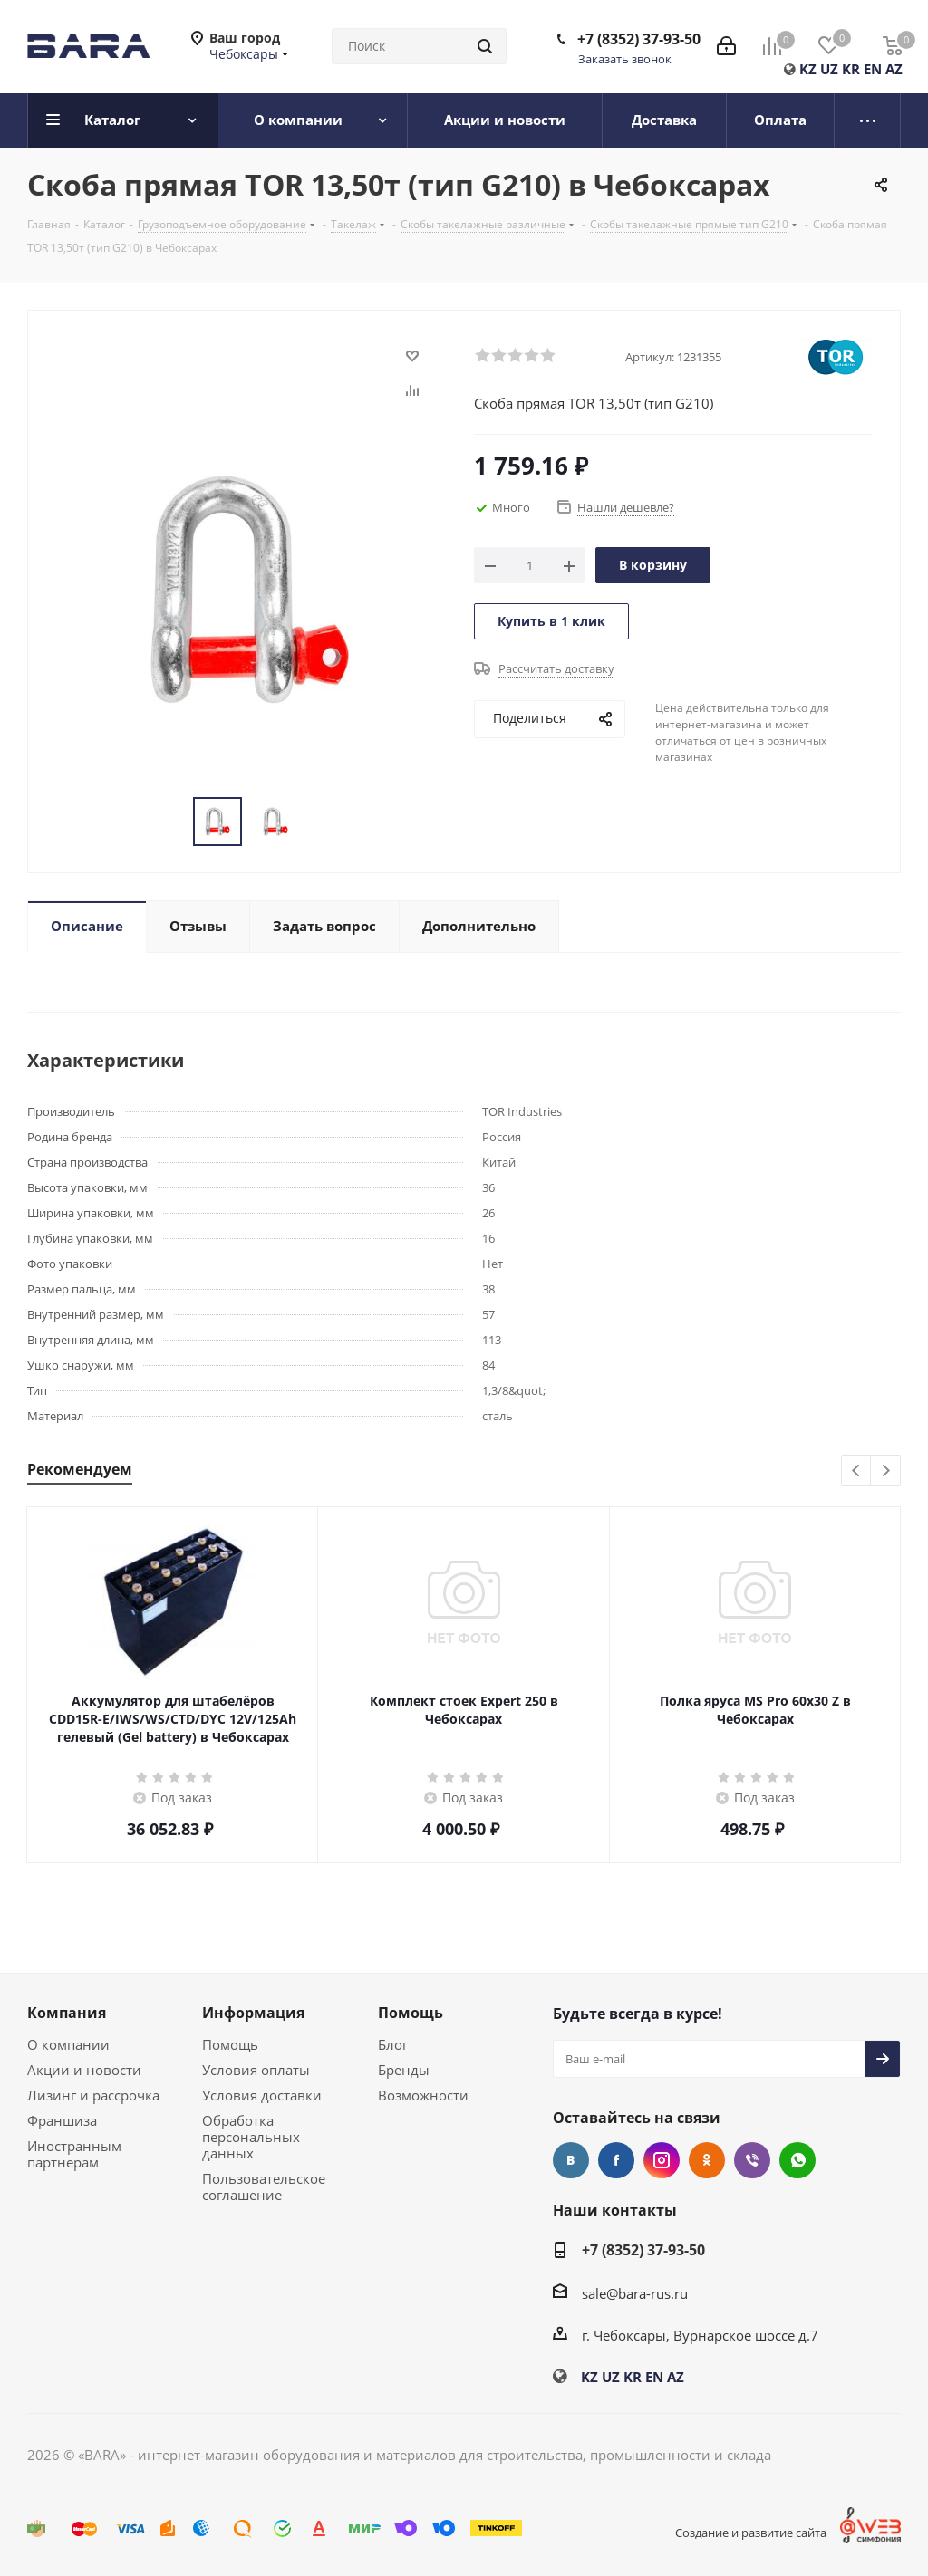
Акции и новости (84, 2070)
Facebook (616, 2160)
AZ (894, 69)
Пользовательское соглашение (263, 2186)
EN (873, 69)
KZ (808, 69)
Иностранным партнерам (74, 2154)
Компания (66, 2013)
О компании (68, 2044)
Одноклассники (707, 2160)
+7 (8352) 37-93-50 (639, 39)
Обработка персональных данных (251, 2136)
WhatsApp (797, 2160)
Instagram (661, 2160)
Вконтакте (571, 2160)
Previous (857, 1471)
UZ (829, 69)
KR (851, 69)
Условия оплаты (256, 2070)
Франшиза (62, 2120)
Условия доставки (262, 2095)
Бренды (404, 2070)
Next (886, 1471)
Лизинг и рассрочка (93, 2095)
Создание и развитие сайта (750, 2532)
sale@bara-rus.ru (635, 2293)
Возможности (423, 2095)
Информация (253, 2013)
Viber (752, 2160)
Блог (393, 2044)
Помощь (230, 2044)
